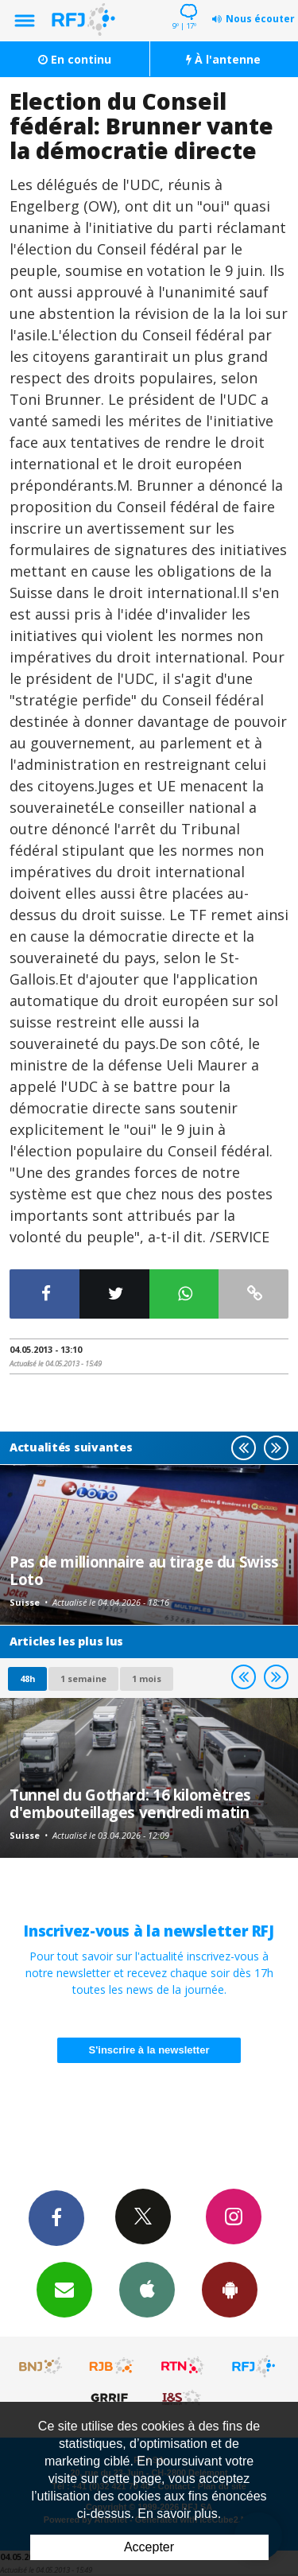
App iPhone (147, 2289)
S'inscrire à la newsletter (149, 2050)
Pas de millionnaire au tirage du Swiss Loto (144, 1570)
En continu (74, 59)
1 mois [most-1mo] (146, 1678)
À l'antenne (223, 59)
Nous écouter (260, 18)
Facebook (56, 2217)
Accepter (149, 2547)
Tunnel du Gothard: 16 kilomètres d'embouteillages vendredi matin (130, 1803)
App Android (229, 2289)
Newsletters (64, 2289)
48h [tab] (27, 1678)
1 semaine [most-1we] (83, 1678)
